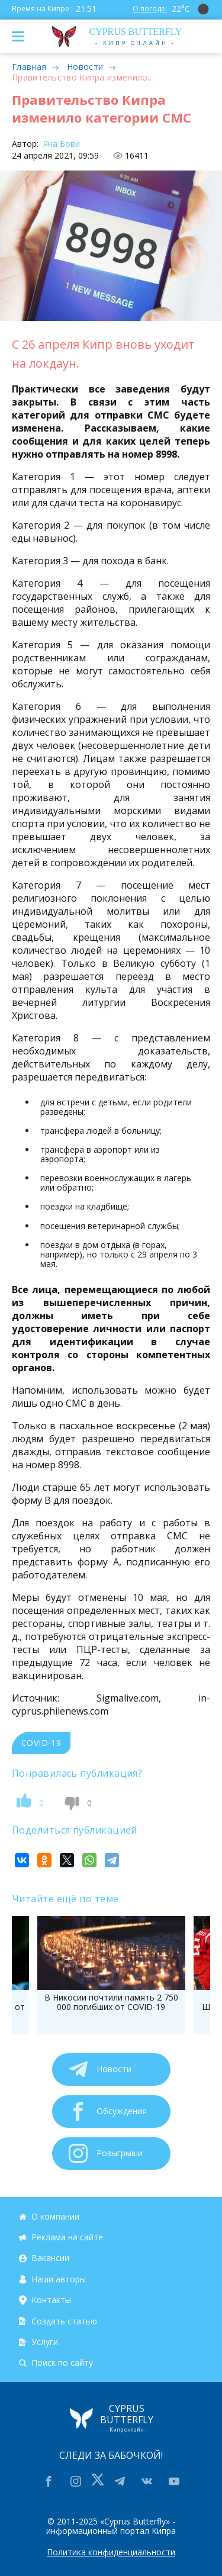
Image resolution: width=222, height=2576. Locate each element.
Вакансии (50, 2258)
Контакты (51, 2299)
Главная (29, 66)
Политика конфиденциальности (111, 2552)
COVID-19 (41, 1742)
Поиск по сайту (62, 2362)
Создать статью (64, 2321)
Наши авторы (58, 2279)
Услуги (44, 2341)
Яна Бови (60, 143)
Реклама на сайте (67, 2237)
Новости (85, 66)
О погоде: (150, 9)
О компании (55, 2216)
